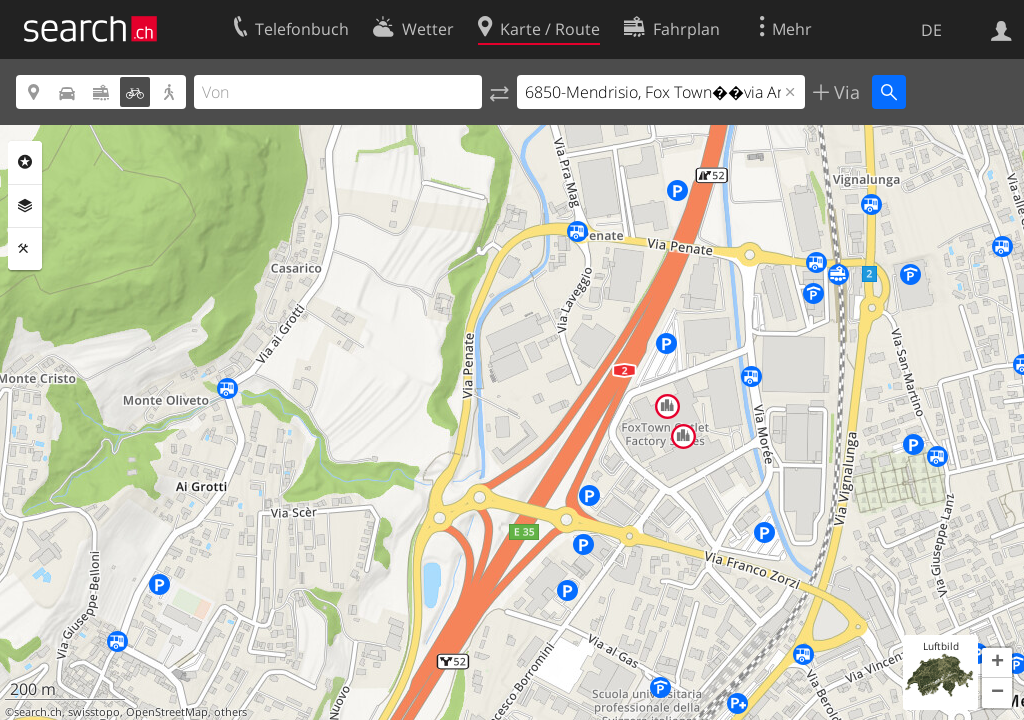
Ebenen (25, 206)
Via (844, 92)
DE (931, 30)
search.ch (38, 712)
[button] (997, 663)
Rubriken (25, 162)
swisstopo (94, 712)
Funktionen (25, 249)
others (230, 712)
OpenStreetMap (167, 712)
